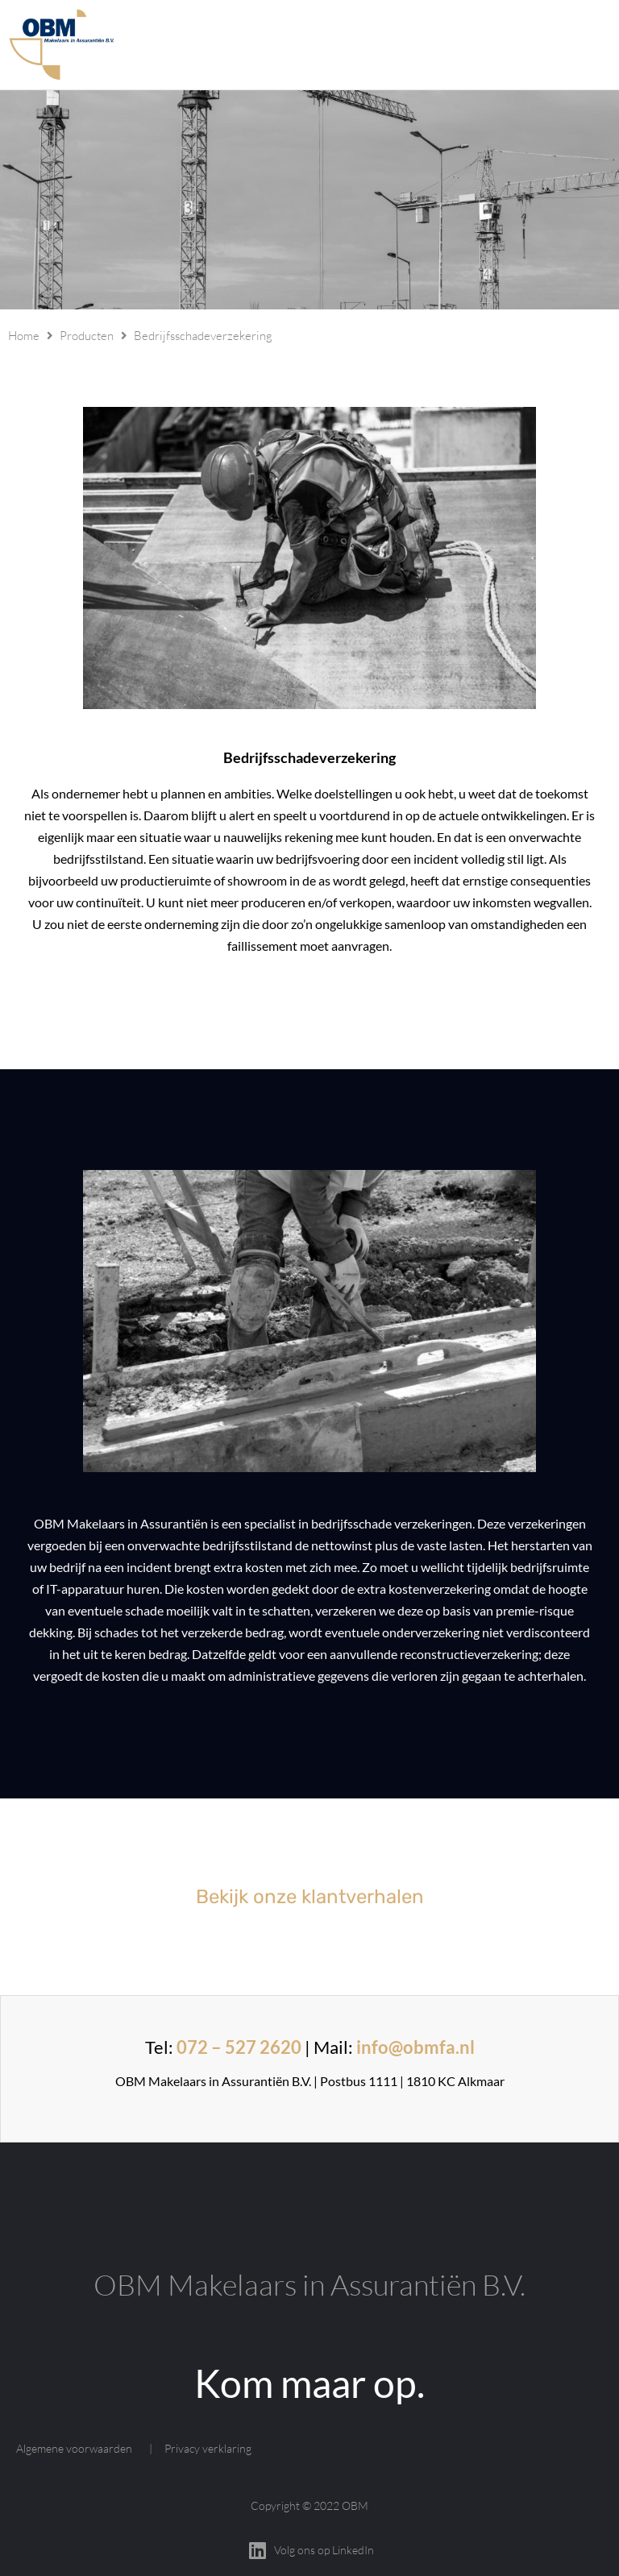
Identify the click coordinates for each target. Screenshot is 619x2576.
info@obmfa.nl (415, 2047)
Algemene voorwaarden (74, 2448)
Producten (87, 335)
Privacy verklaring (207, 2448)
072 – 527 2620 (239, 2047)
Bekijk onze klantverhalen (310, 1896)
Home (23, 335)
